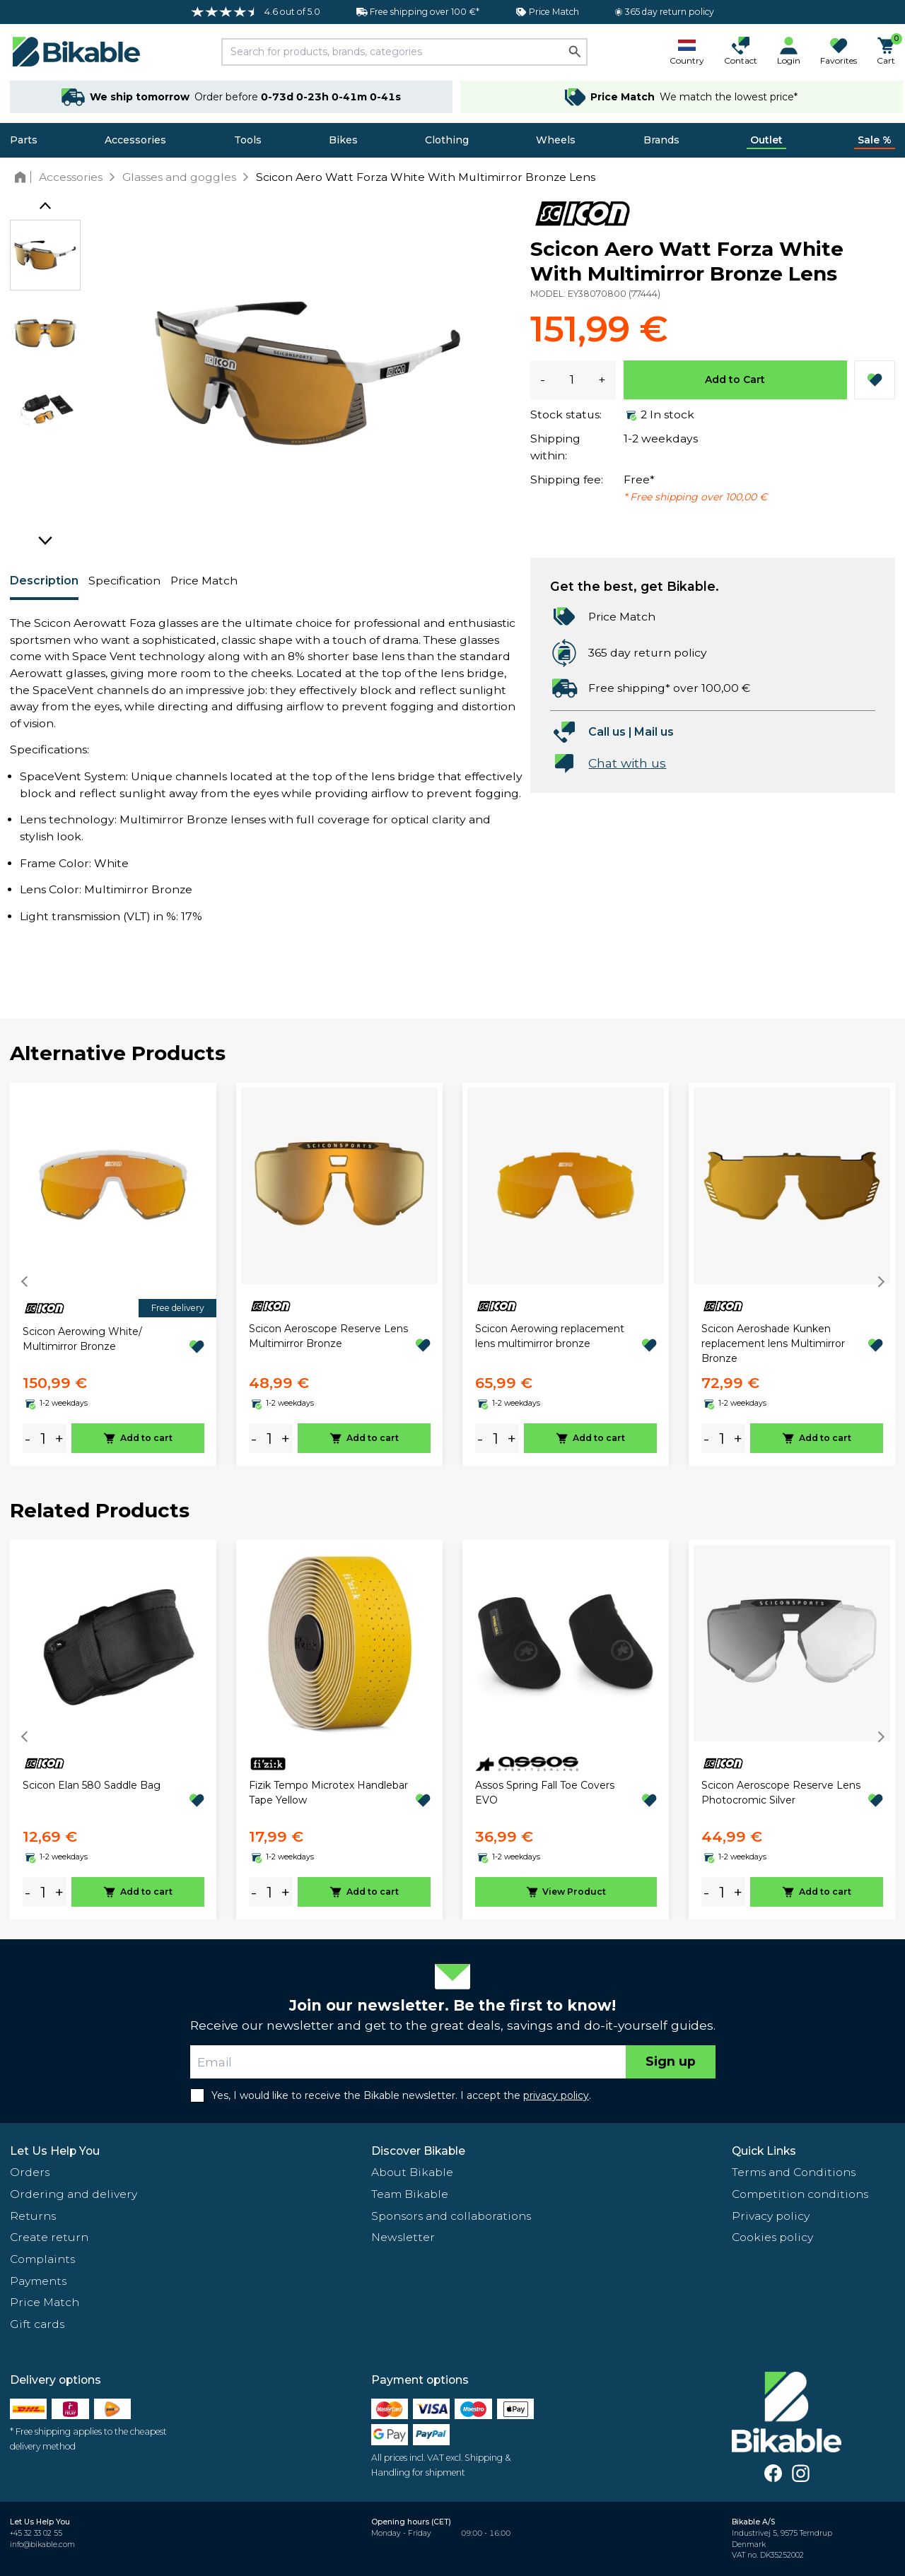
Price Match (204, 580)
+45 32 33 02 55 (36, 2533)
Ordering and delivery (73, 2194)
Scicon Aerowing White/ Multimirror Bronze (82, 1339)
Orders (29, 2172)
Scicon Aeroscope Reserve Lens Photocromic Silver (780, 1792)
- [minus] (27, 1438)
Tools (248, 140)
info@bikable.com (42, 2544)
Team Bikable (409, 2194)
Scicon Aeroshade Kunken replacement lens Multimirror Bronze (773, 1343)
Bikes (343, 140)
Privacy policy (771, 2216)
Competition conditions (800, 2194)
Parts (23, 140)
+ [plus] (59, 1438)
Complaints (42, 2259)
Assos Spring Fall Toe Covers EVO (544, 1792)
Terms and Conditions (794, 2172)
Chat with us (627, 762)
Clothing (447, 140)
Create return (49, 2237)
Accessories (135, 140)
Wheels (556, 140)
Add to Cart (735, 379)
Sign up (671, 2061)
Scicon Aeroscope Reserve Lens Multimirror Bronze (328, 1336)
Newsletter (403, 2237)
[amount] (43, 1438)
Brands (661, 140)
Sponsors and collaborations (451, 2216)
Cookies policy (772, 2237)
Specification (124, 580)
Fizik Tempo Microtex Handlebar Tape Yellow (328, 1792)
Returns (33, 2216)
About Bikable (412, 2172)
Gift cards (37, 2324)
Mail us (654, 732)
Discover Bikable (418, 2151)
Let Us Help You (55, 2151)
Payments (38, 2281)
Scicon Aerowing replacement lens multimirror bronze (549, 1336)
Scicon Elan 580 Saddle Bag (91, 1785)
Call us (607, 732)
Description (44, 580)
